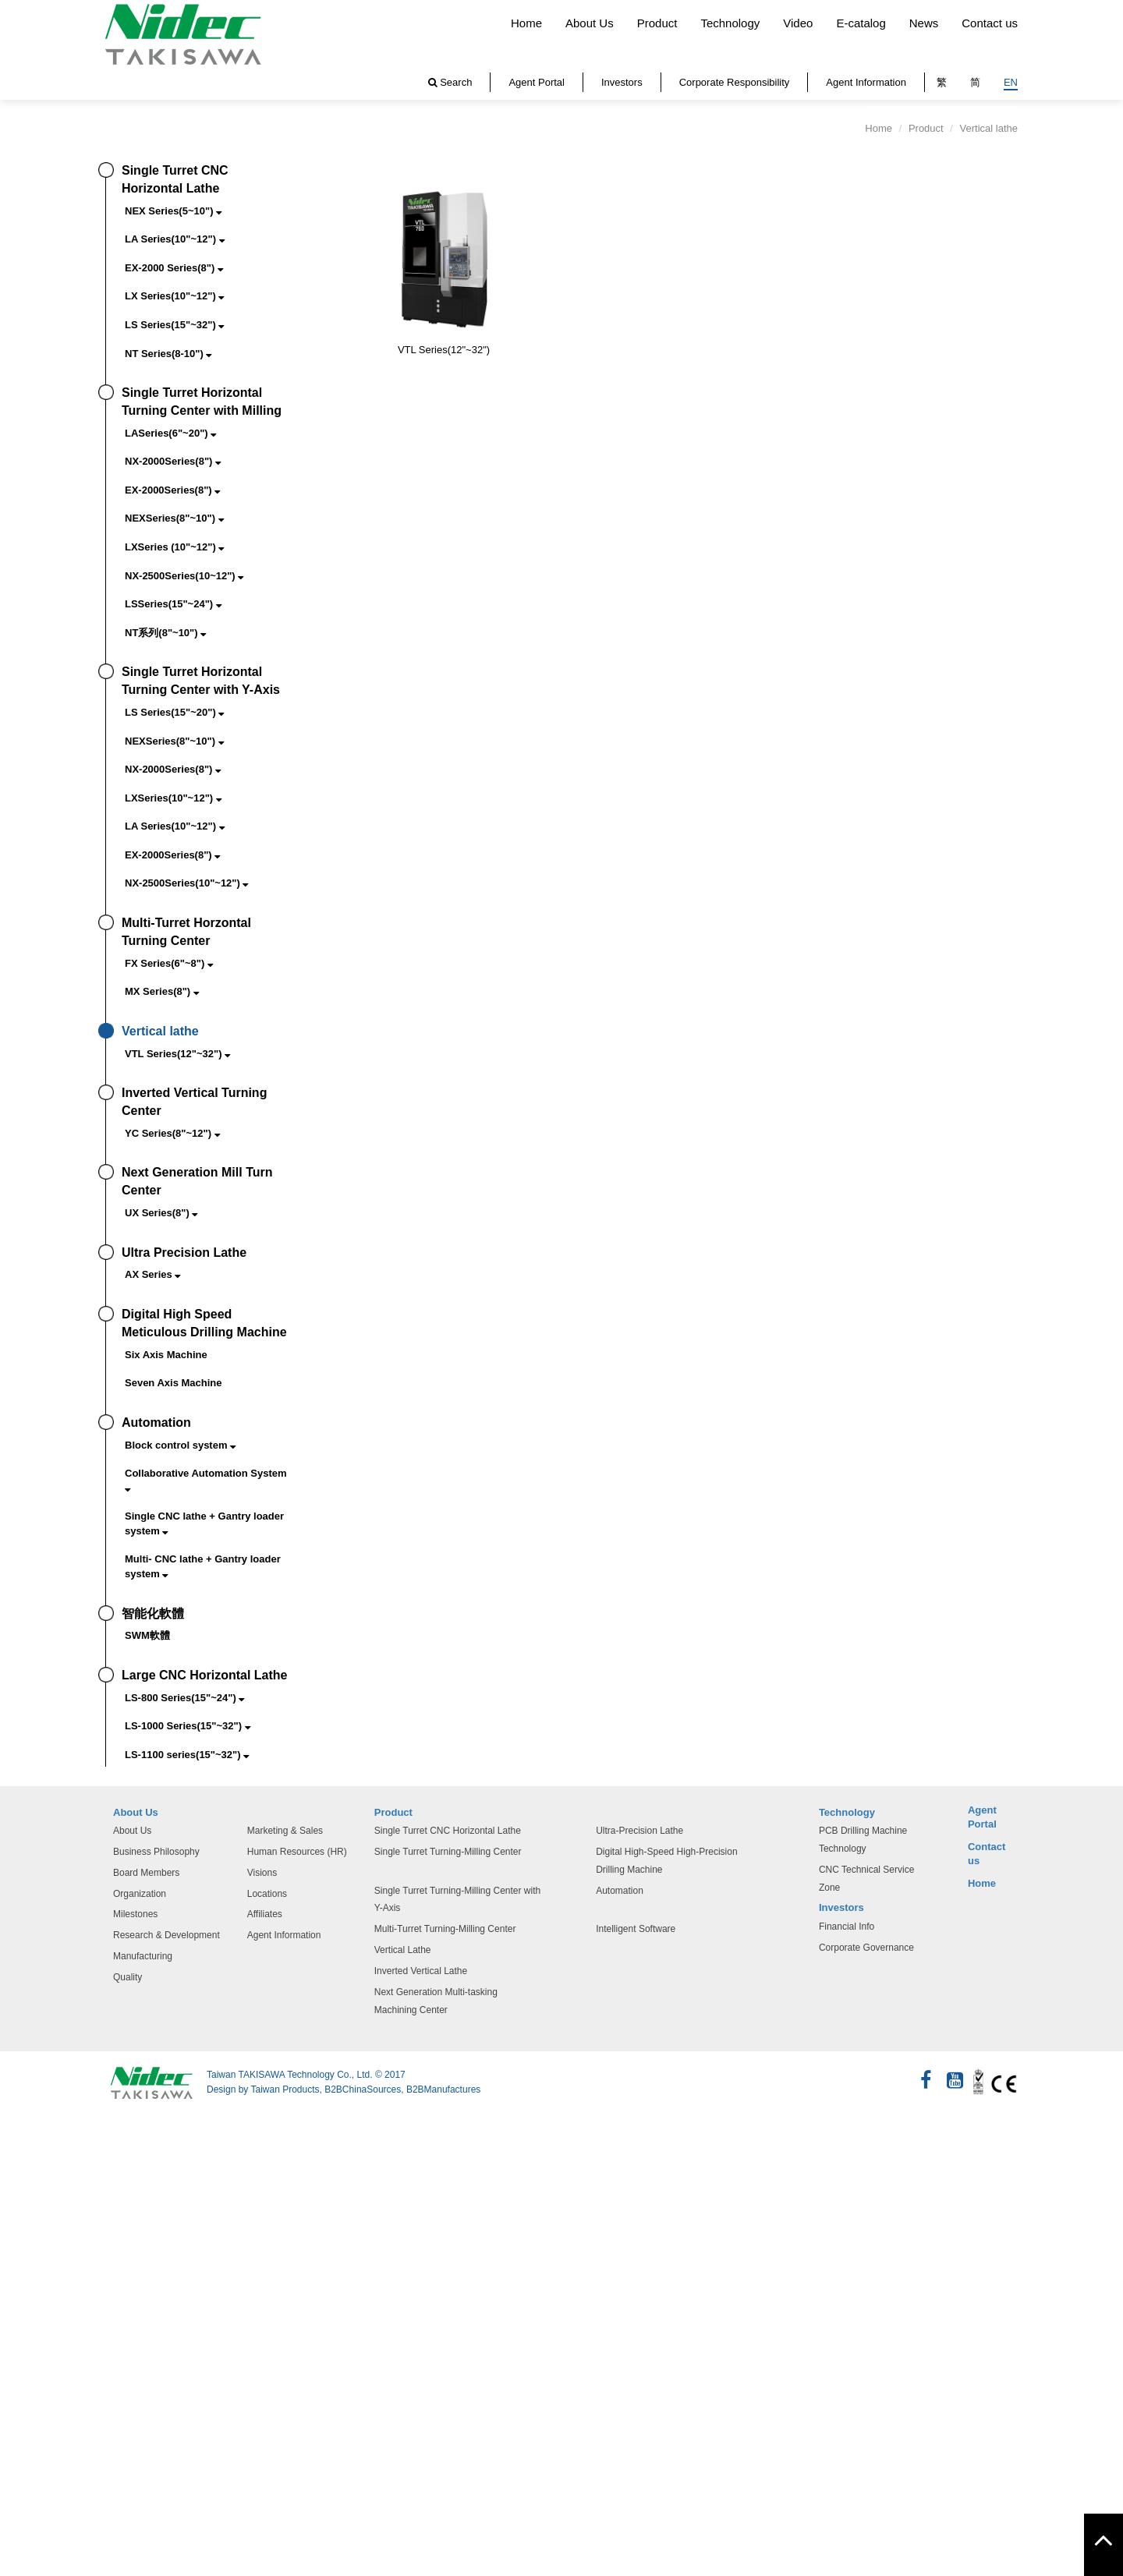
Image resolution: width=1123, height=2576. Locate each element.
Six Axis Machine (166, 1355)
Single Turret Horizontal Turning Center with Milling (202, 401)
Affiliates (264, 1914)
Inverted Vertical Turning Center (194, 1101)
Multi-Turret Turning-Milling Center (445, 1928)
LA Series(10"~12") (175, 239)
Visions (262, 1872)
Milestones (135, 1914)
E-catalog (860, 23)
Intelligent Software (635, 1928)
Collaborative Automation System (206, 1480)
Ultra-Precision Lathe (639, 1830)
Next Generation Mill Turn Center (197, 1181)
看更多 (24, 2283)
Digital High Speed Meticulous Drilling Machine (204, 1323)
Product (657, 23)
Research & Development (166, 1935)
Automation (156, 1422)
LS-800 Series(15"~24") (184, 1698)
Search (450, 82)
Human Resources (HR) (297, 1851)
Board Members (146, 1872)
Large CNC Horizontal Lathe (204, 1675)
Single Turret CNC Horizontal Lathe (175, 179)
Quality (127, 1977)
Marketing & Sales (285, 1830)
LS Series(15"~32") (174, 325)
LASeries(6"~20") (170, 433)
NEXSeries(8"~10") (174, 518)
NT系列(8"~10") (165, 633)
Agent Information (866, 82)
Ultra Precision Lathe (184, 1252)
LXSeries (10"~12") (174, 547)
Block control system (180, 1445)
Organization (139, 1893)
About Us (589, 23)
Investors (622, 82)
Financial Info (846, 1926)
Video (798, 23)
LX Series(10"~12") (174, 296)
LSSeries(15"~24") (173, 604)
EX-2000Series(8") (172, 490)
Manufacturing (142, 1956)
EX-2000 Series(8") (174, 268)
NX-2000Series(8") (173, 461)
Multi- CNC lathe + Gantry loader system (203, 1566)
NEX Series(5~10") (173, 211)
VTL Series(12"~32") (177, 1054)
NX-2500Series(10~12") (184, 576)
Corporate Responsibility (734, 82)
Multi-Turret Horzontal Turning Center (186, 931)
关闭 (12, 2123)
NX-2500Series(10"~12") (186, 883)
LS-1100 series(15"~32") (187, 1754)
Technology (730, 23)
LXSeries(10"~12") (173, 798)
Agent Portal (536, 82)
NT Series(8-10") (168, 353)
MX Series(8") (162, 991)
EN (1011, 82)
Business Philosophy (156, 1851)
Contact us (990, 23)
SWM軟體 (147, 1635)
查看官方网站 (89, 2283)
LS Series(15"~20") (174, 712)
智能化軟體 (153, 1613)
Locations (267, 1893)
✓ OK (287, 2566)
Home (526, 23)
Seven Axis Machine (173, 1383)
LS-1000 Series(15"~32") (187, 1726)
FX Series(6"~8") (169, 963)
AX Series (152, 1274)
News (924, 23)
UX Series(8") (161, 1213)
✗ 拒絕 (17, 2176)
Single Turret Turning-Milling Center (448, 1851)
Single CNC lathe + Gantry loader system (204, 1523)
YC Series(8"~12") (172, 1133)
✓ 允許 (18, 2159)
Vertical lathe (160, 1031)
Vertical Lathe (402, 1949)
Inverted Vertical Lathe (420, 1971)
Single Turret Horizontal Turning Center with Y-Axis (201, 680)
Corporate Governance (866, 1947)
